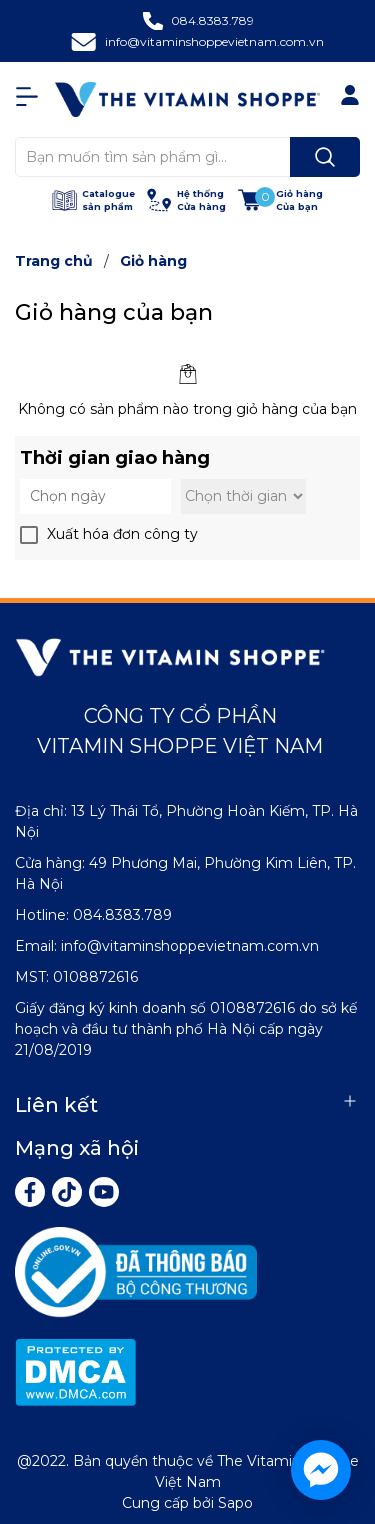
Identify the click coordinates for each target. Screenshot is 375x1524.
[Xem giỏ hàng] (280, 200)
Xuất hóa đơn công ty (122, 534)
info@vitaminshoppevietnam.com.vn (214, 41)
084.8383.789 (212, 20)
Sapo (235, 1503)
